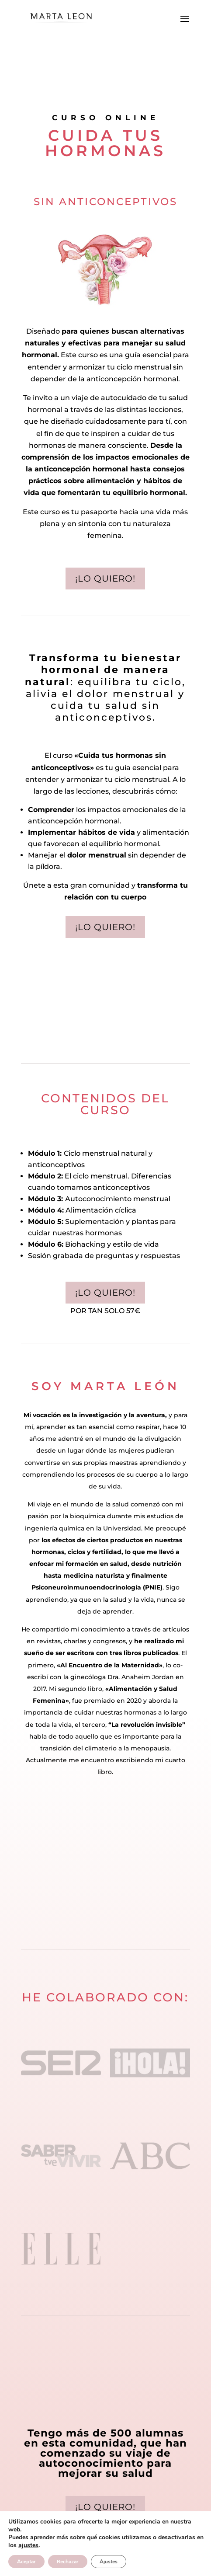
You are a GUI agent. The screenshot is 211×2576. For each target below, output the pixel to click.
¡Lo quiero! (105, 578)
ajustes (28, 2545)
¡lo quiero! (105, 1292)
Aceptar (26, 2561)
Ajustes (109, 2561)
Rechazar (68, 2561)
